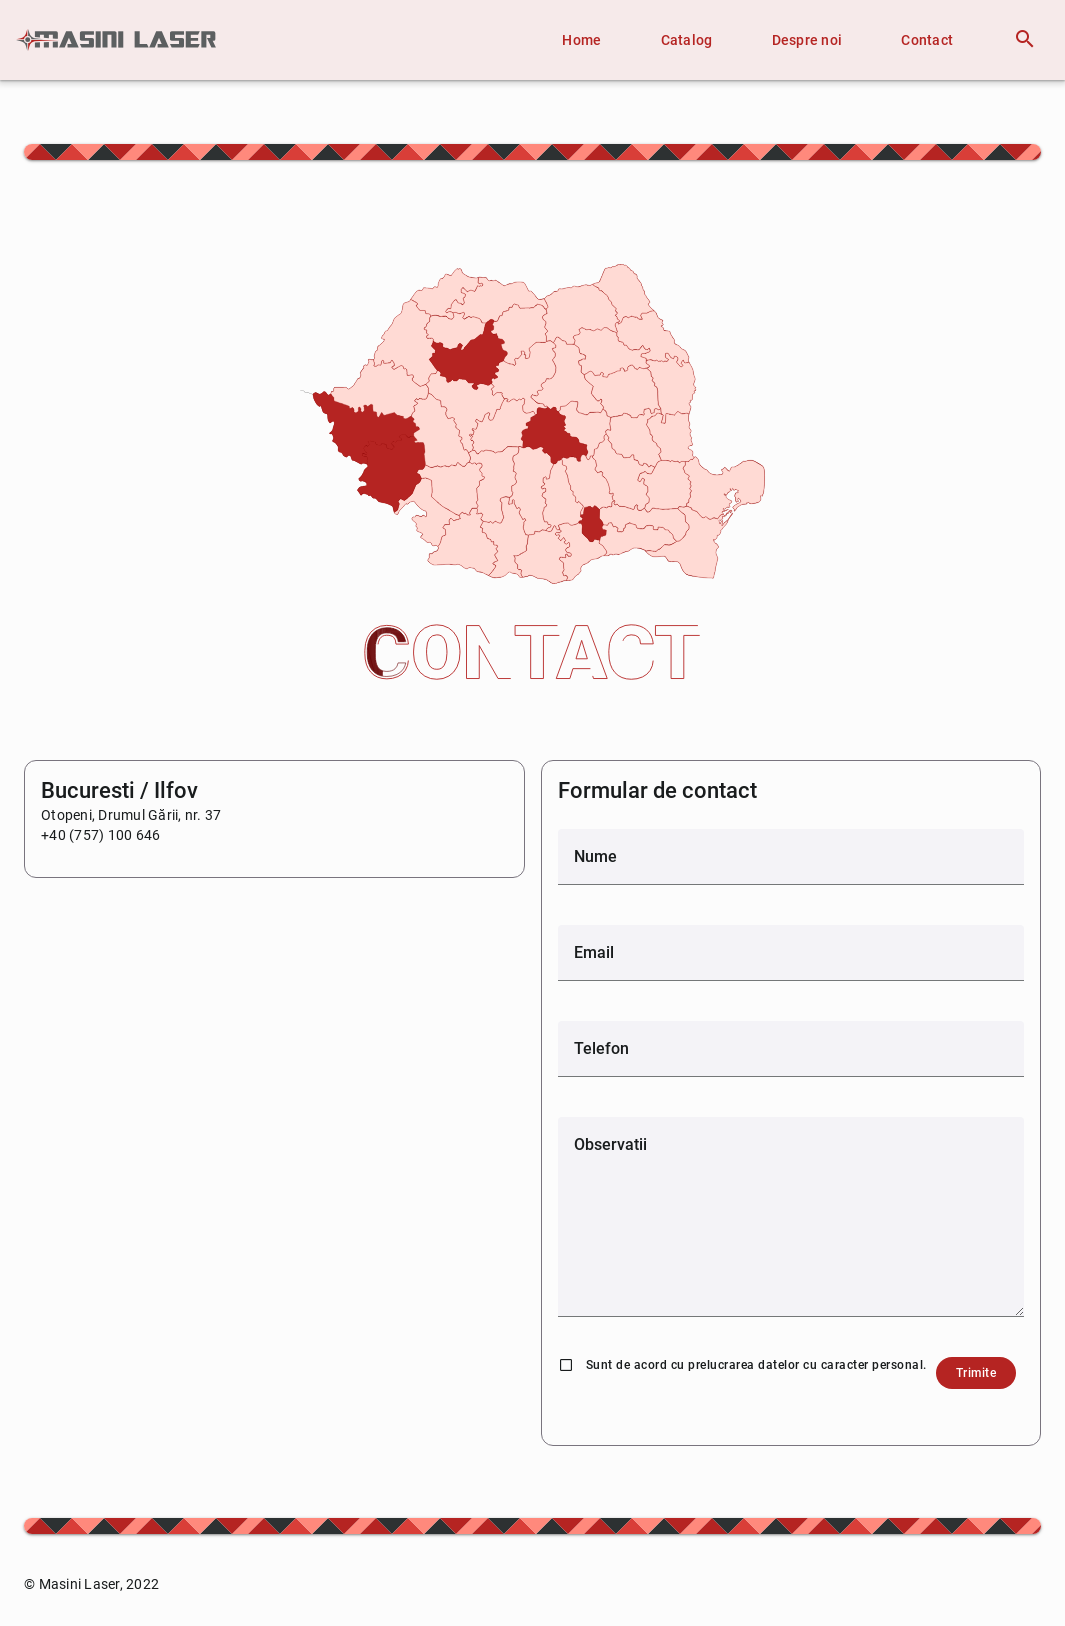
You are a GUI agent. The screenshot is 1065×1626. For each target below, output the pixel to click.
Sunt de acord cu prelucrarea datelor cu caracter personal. (756, 1365)
